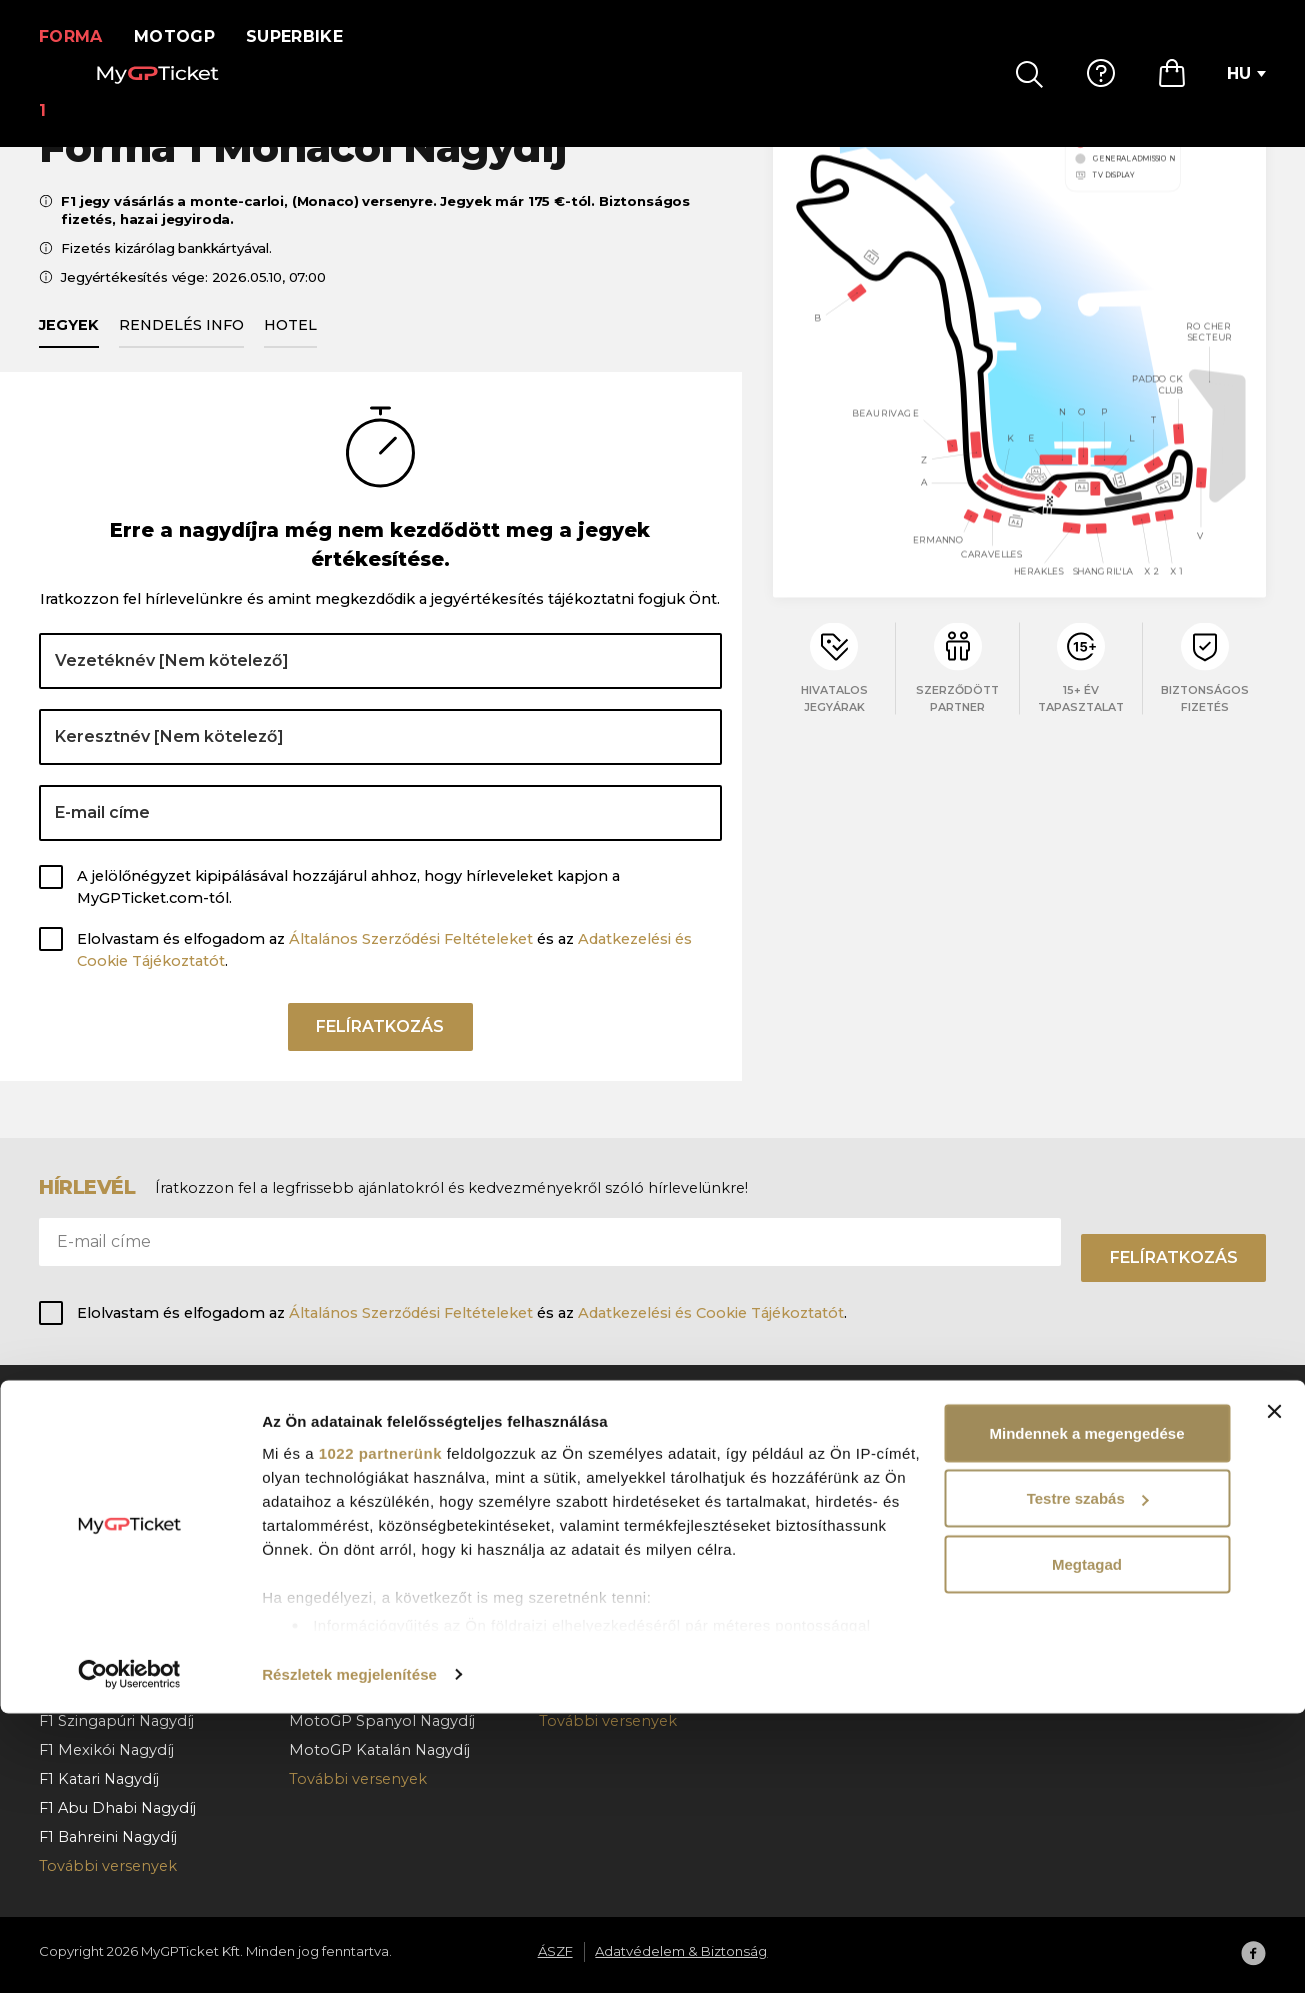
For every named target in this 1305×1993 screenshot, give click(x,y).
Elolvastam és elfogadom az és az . (384, 973)
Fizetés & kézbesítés (862, 1517)
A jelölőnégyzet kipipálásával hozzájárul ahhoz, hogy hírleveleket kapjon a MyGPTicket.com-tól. (348, 910)
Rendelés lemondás (861, 1546)
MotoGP (187, 36)
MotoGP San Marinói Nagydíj (395, 1604)
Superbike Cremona (614, 1517)
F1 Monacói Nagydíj (110, 1459)
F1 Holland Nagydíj (107, 1604)
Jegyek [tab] (69, 348)
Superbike (307, 36)
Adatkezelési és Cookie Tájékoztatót (711, 1313)
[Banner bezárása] (1274, 1691)
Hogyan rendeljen (854, 1488)
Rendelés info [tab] (181, 348)
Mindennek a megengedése (1086, 1712)
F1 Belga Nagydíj (99, 1546)
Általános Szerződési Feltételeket (411, 962)
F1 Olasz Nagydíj (98, 1633)
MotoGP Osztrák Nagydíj (380, 1633)
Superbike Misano (605, 1459)
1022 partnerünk (380, 1732)
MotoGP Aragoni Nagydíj (380, 1575)
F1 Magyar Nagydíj (105, 1575)
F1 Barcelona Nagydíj (115, 1488)
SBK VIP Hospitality (610, 1575)
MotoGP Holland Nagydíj (381, 1517)
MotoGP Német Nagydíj (378, 1546)
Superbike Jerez (599, 1546)
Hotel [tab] (290, 348)
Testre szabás (1088, 1778)
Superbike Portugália (616, 1604)
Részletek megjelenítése (349, 1953)
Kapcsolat (824, 1575)
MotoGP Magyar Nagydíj (379, 1459)
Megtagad (1087, 1843)
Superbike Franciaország (629, 1488)
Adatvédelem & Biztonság (1135, 1517)
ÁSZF (1059, 1488)
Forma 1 (77, 36)
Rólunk (1066, 1459)
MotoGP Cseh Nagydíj (370, 1488)
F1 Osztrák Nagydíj (106, 1517)
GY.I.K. (810, 1459)
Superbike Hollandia (613, 1633)
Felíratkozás (380, 1056)
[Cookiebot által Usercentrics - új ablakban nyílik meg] (129, 1954)
